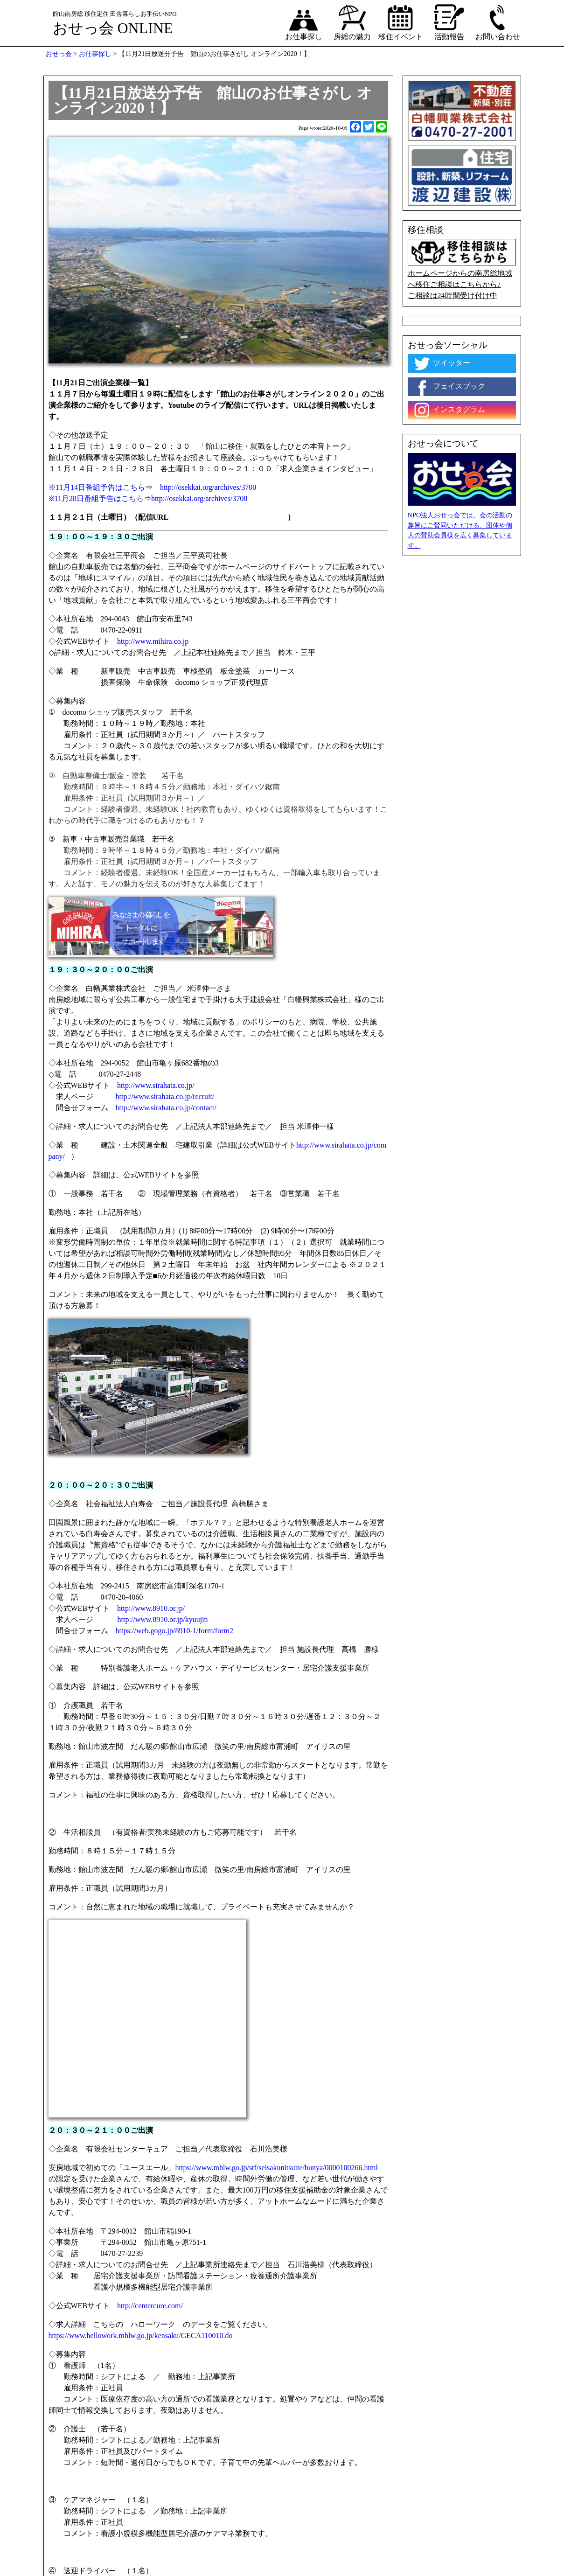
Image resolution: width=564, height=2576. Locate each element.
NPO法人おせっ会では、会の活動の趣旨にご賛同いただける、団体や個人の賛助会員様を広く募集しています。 (460, 530)
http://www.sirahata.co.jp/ (156, 1085)
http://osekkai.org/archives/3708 (199, 498)
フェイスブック (448, 386)
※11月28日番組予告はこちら (96, 498)
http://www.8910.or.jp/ (152, 1608)
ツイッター (441, 363)
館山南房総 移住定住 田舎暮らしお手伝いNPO (115, 14)
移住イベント (400, 22)
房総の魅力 (352, 22)
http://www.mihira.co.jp (152, 641)
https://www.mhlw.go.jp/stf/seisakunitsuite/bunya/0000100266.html (276, 2168)
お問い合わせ (497, 22)
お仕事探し (303, 22)
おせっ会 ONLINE (113, 28)
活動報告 (449, 22)
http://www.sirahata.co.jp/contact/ (166, 1108)
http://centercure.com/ (150, 2306)
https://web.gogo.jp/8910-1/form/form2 (175, 1631)
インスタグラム (448, 410)
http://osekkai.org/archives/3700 (204, 487)
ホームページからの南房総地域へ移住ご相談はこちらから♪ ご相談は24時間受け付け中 (462, 269)
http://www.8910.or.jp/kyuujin (163, 1619)
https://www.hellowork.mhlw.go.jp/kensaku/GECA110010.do (141, 2335)
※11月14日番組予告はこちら (97, 487)
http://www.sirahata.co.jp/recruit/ (168, 1096)
